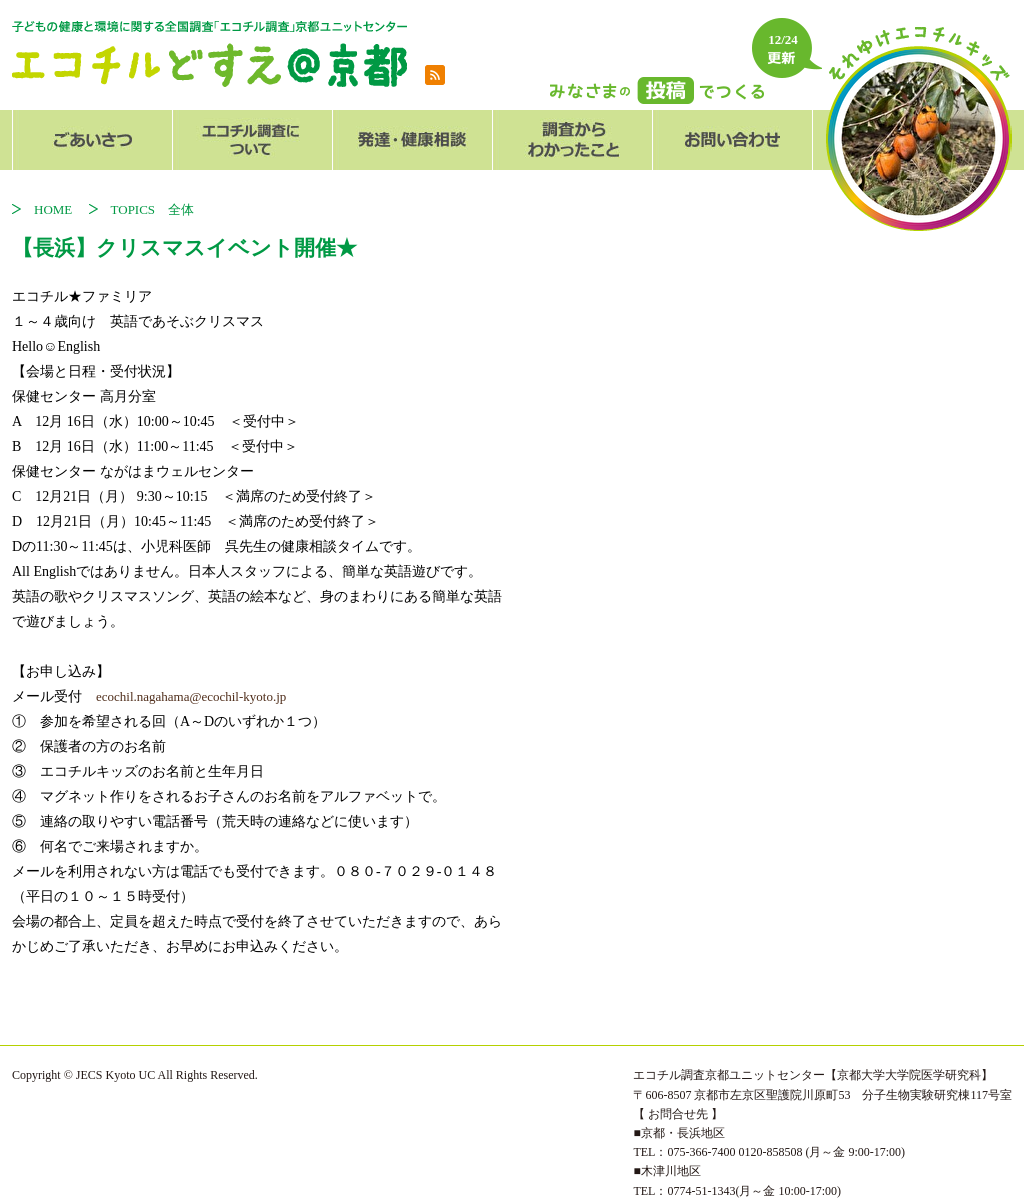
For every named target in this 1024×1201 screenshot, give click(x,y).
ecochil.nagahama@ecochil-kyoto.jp (191, 696)
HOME (59, 209)
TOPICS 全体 (153, 209)
